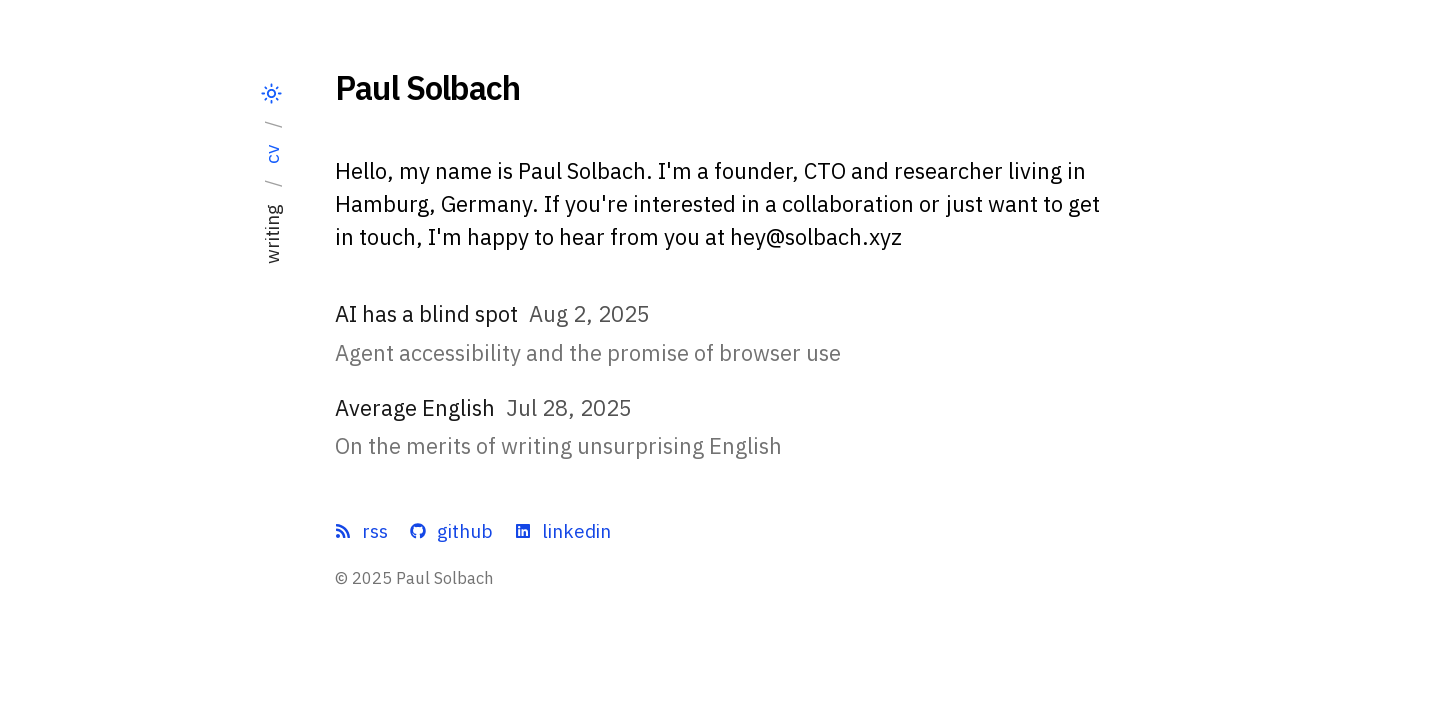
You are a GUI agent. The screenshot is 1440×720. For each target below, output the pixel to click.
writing (271, 234)
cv (271, 154)
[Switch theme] (271, 94)
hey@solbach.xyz (816, 236)
